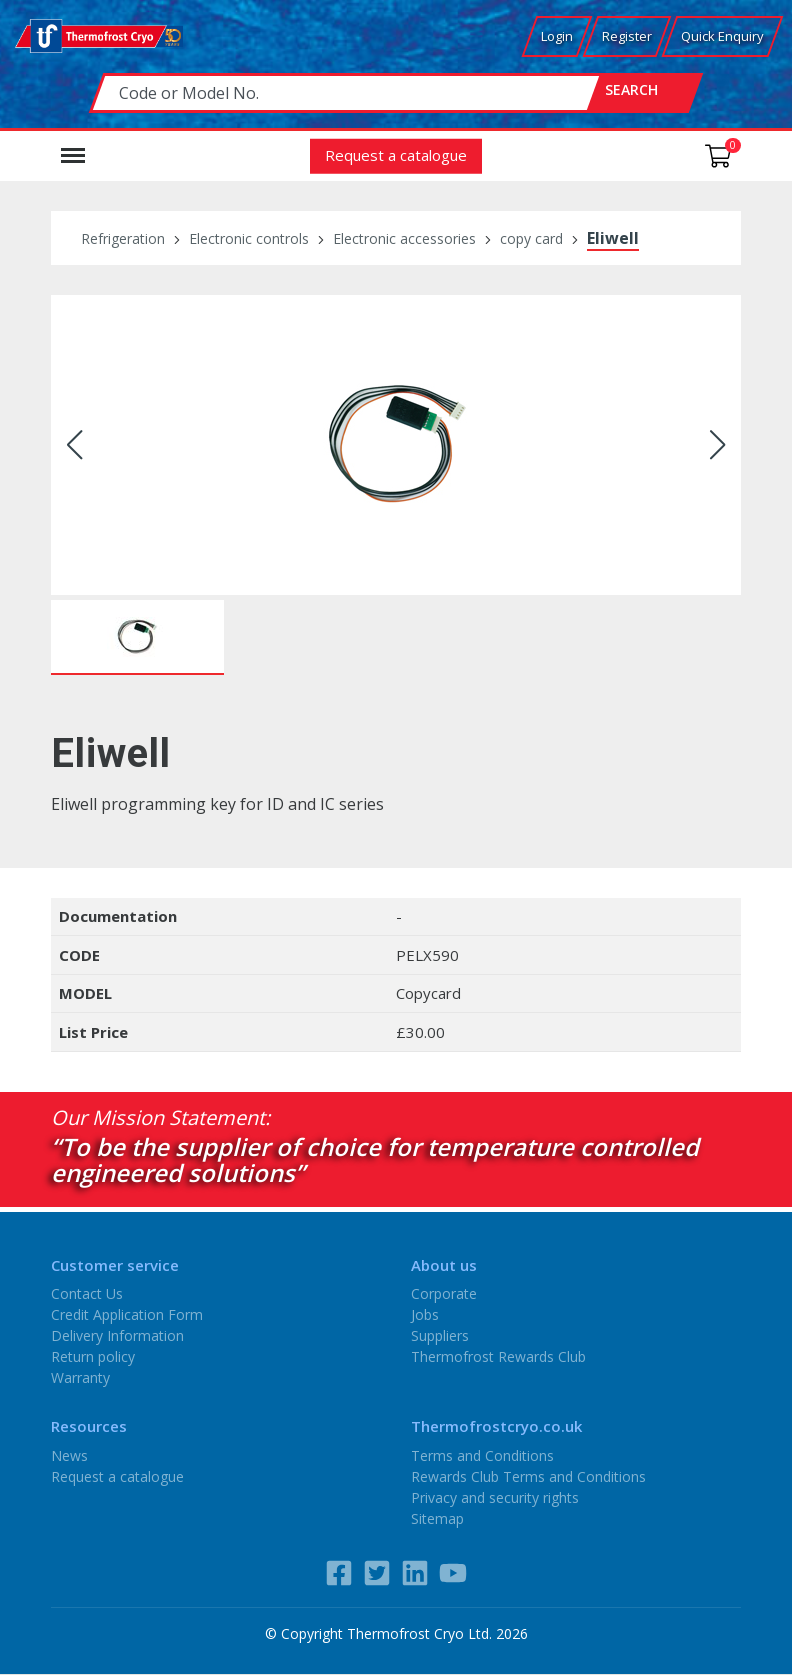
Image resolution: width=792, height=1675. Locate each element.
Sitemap (437, 1517)
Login (557, 36)
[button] (74, 445)
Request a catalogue (396, 154)
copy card (531, 238)
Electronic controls (249, 238)
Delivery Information (117, 1335)
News (69, 1454)
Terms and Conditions (482, 1454)
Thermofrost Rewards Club (498, 1356)
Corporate (444, 1293)
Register (627, 36)
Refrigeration (123, 238)
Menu (73, 146)
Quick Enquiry (722, 36)
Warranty (80, 1377)
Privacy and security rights (495, 1496)
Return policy (93, 1356)
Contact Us (87, 1293)
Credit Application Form (127, 1314)
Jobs (425, 1314)
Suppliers (440, 1335)
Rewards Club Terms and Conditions (528, 1475)
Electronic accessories (404, 238)
